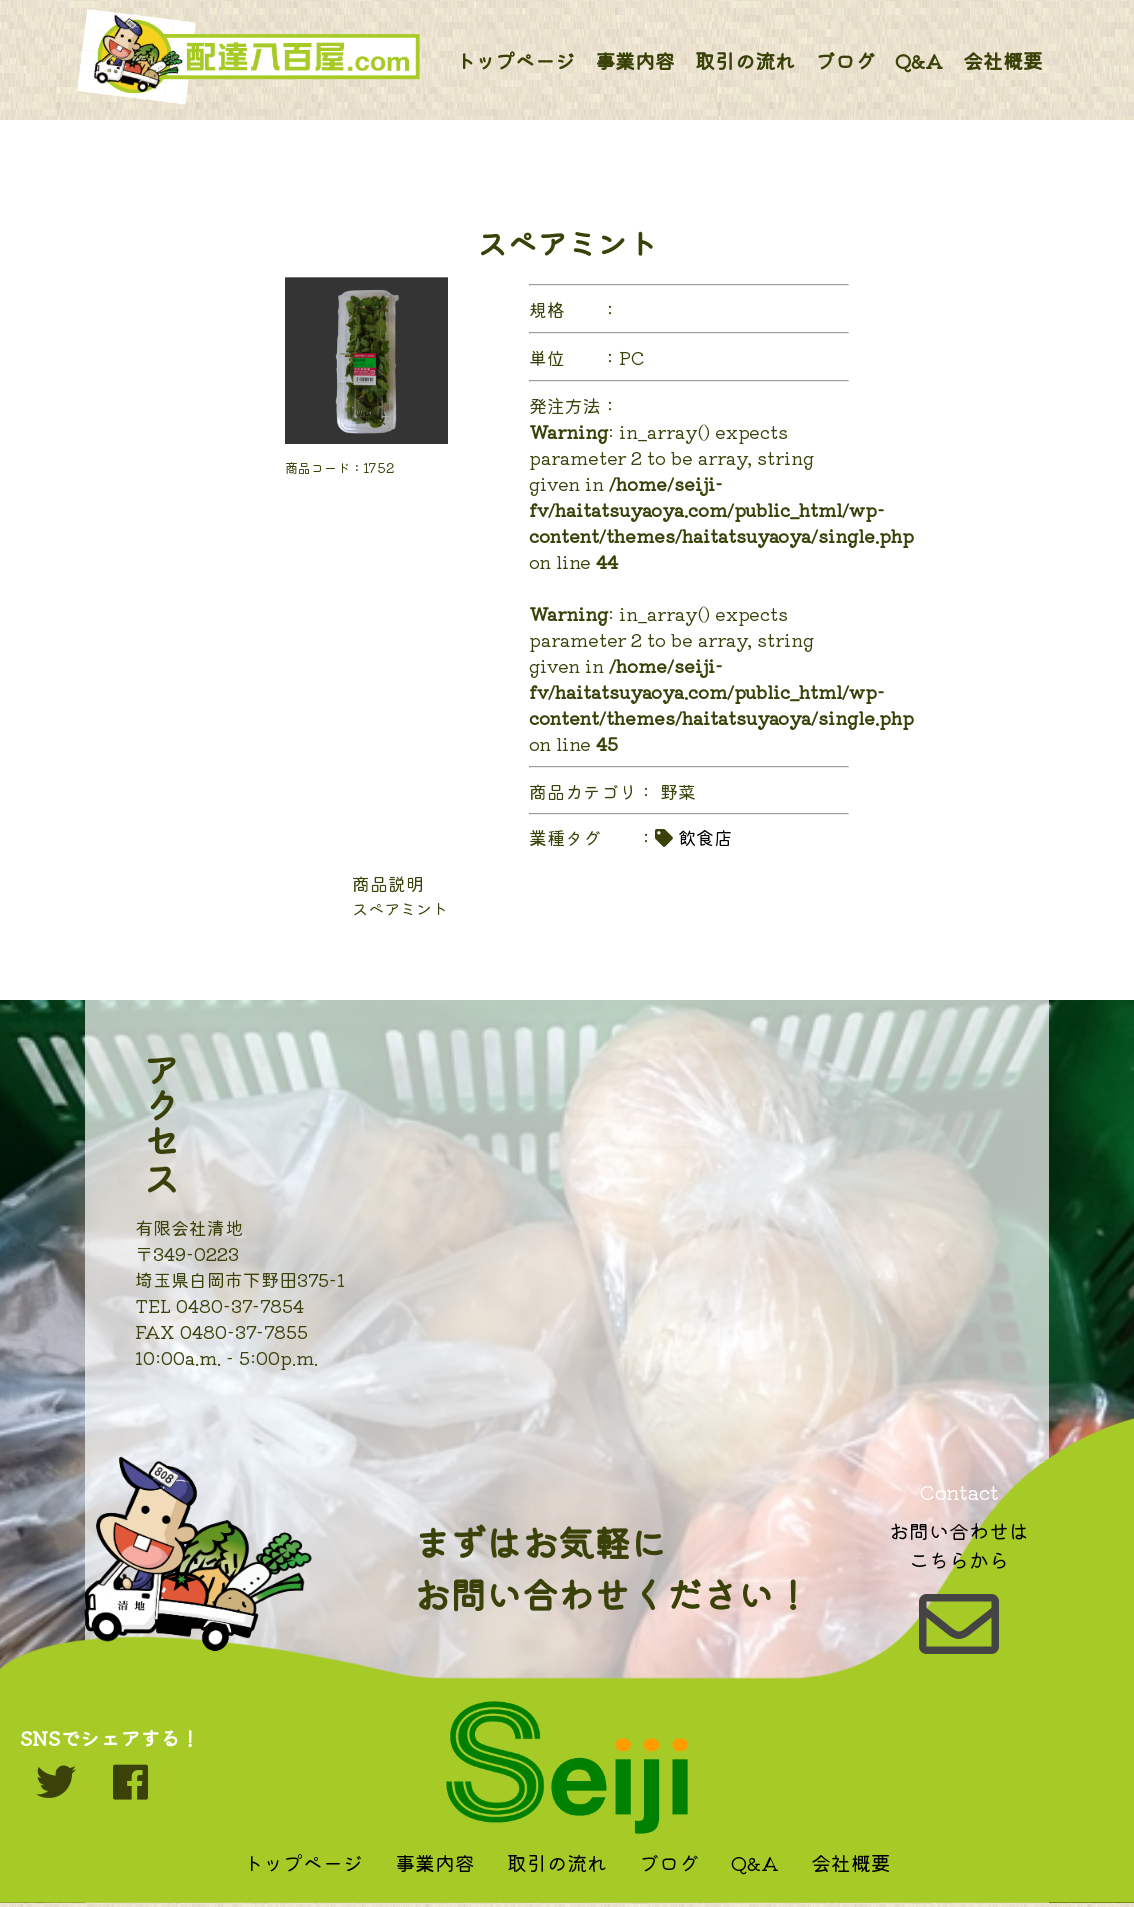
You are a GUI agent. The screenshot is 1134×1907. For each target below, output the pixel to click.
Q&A (919, 60)
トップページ (515, 60)
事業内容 (635, 60)
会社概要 (1003, 60)
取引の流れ (745, 60)
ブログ (845, 60)
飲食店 (705, 837)
